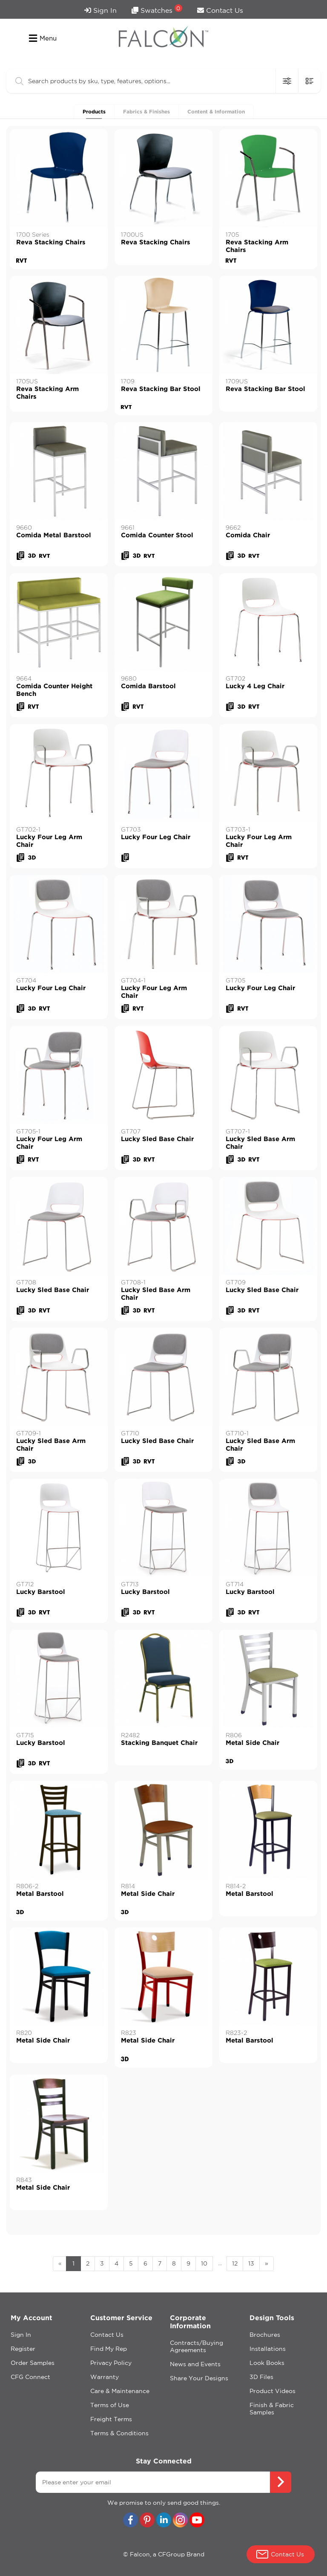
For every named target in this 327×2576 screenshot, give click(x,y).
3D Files (261, 2376)
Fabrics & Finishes (146, 111)
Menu (43, 38)
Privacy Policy (111, 2362)
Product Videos (272, 2391)
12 (235, 2263)
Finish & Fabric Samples (272, 2409)
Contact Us (220, 10)
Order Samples (32, 2362)
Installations (268, 2348)
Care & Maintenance (119, 2391)
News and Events (195, 2364)
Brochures (265, 2334)
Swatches (157, 9)
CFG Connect (30, 2376)
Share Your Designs (199, 2378)
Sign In (100, 10)
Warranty (104, 2376)
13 (251, 2263)
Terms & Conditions (119, 2433)
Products (94, 111)
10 (204, 2263)
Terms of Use (109, 2405)
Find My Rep (108, 2348)
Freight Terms (111, 2419)
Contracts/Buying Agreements (196, 2346)
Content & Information (216, 111)
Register (23, 2348)
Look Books (267, 2362)
